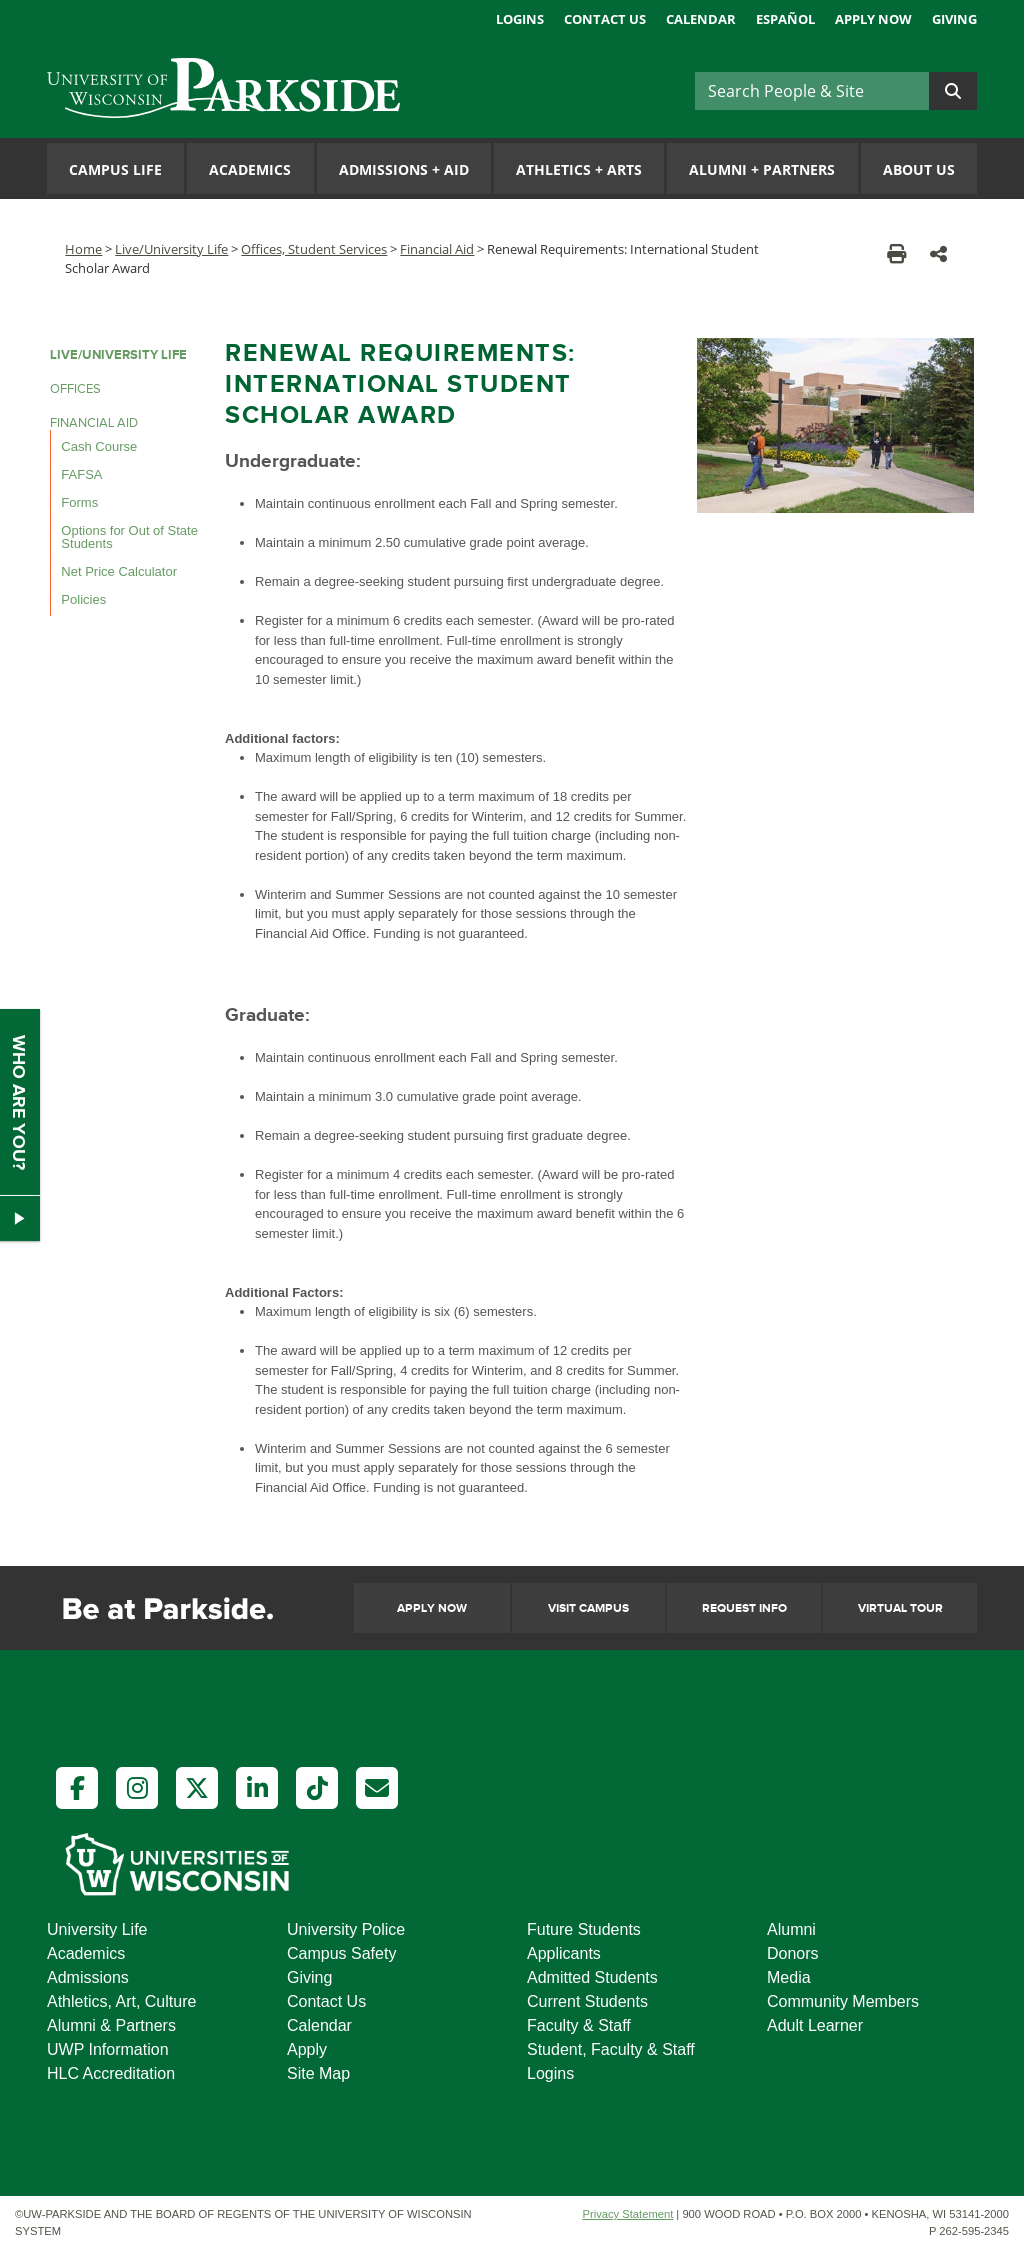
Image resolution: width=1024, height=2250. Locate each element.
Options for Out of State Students (129, 537)
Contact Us (605, 19)
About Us (919, 169)
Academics (250, 169)
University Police (346, 1929)
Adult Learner (815, 2025)
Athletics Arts (579, 169)
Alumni (791, 1929)
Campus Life (115, 169)
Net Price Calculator (119, 571)
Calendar (701, 19)
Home (83, 249)
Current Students (587, 2001)
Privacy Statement (627, 2214)
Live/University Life (171, 249)
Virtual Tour (900, 1608)
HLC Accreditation (111, 2073)
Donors (793, 1953)
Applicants (564, 1953)
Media (789, 1977)
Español (785, 19)
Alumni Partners (762, 169)
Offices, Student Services (314, 249)
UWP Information (108, 2049)
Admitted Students (592, 1977)
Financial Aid (437, 249)
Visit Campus (588, 1608)
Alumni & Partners (111, 2025)
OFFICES (75, 389)
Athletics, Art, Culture (121, 2001)
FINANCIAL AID (94, 423)
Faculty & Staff (579, 2025)
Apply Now (873, 19)
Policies (83, 599)
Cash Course (99, 446)
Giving (954, 19)
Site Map (318, 2073)
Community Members (843, 2001)
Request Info (744, 1608)
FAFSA (81, 474)
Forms (79, 502)
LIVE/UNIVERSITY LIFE (118, 355)
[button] (938, 253)
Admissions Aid (404, 169)
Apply (307, 2049)
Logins (520, 19)
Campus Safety (341, 1953)
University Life (97, 1929)
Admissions (88, 1977)
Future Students (584, 1929)
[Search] (812, 91)
